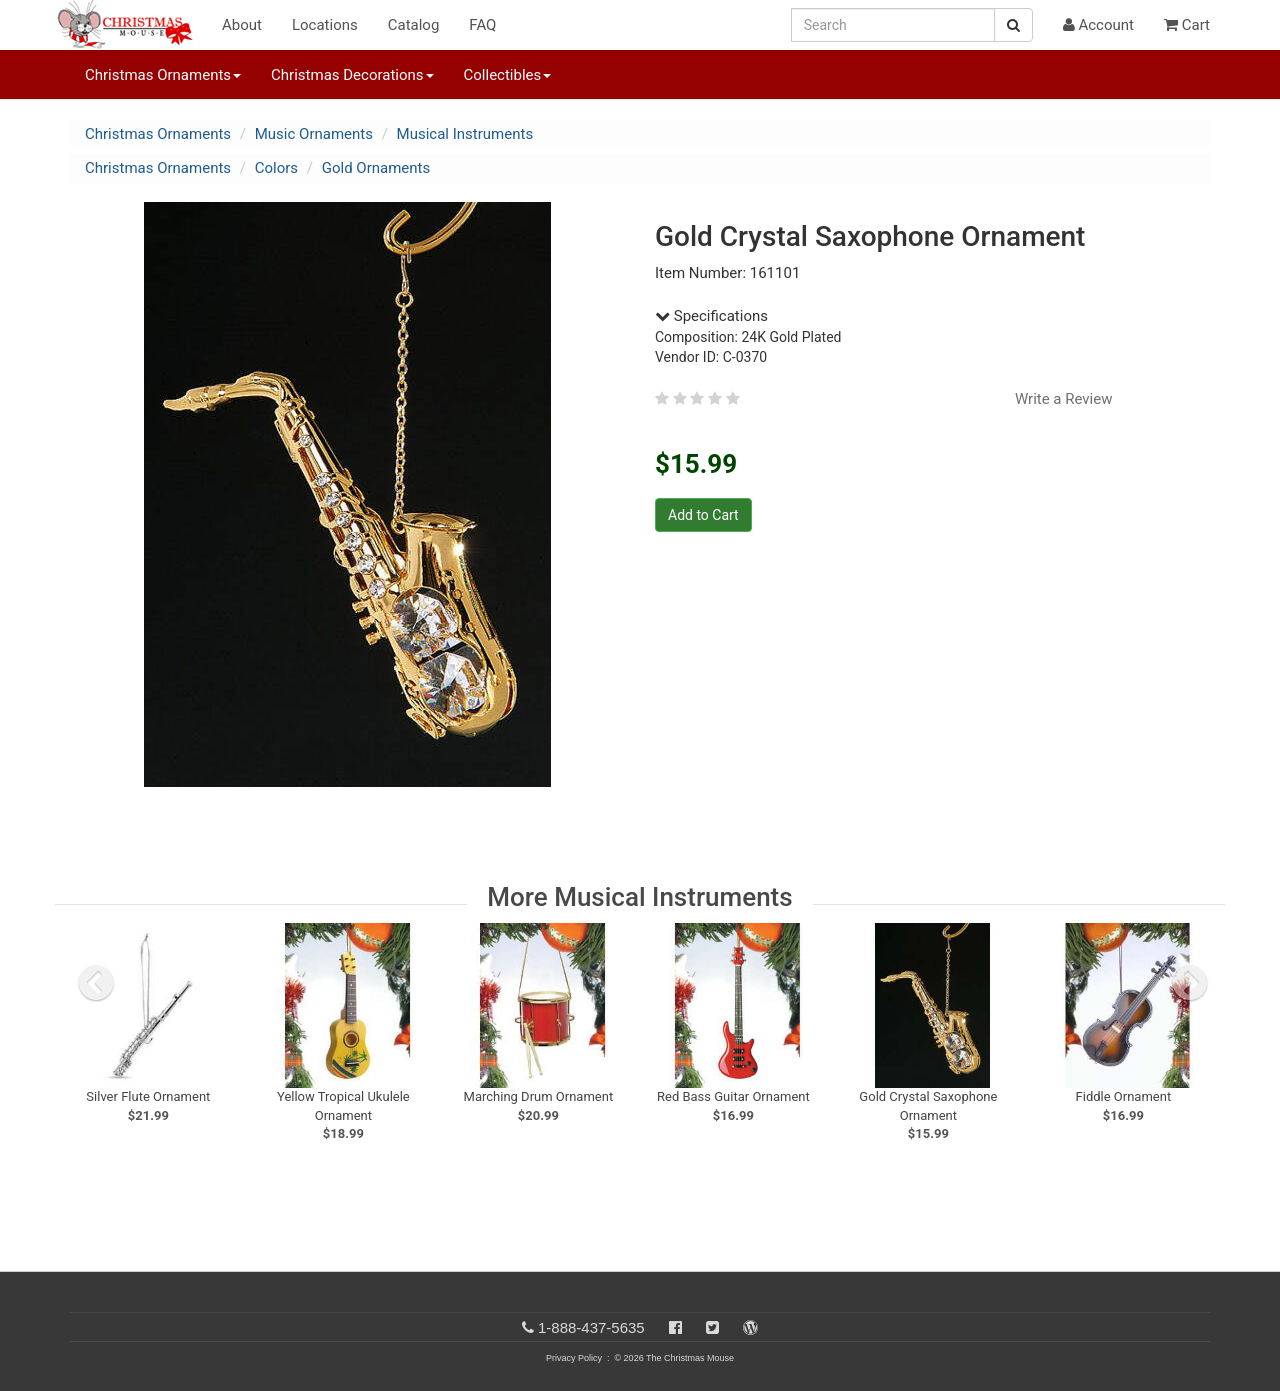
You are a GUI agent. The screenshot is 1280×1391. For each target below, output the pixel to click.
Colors (276, 168)
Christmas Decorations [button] (352, 75)
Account (1098, 25)
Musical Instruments (465, 134)
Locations (325, 25)
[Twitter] (712, 1327)
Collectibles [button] (508, 75)
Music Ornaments (314, 134)
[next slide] (1190, 983)
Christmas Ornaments (158, 134)
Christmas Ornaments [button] (163, 75)
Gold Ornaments (376, 168)
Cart (1187, 25)
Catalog (414, 25)
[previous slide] (96, 983)
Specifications (711, 316)
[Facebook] (675, 1327)
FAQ (482, 25)
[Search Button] (1013, 25)
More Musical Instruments (639, 897)
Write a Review (1064, 399)
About (242, 25)
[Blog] (750, 1327)
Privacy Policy (574, 1358)
